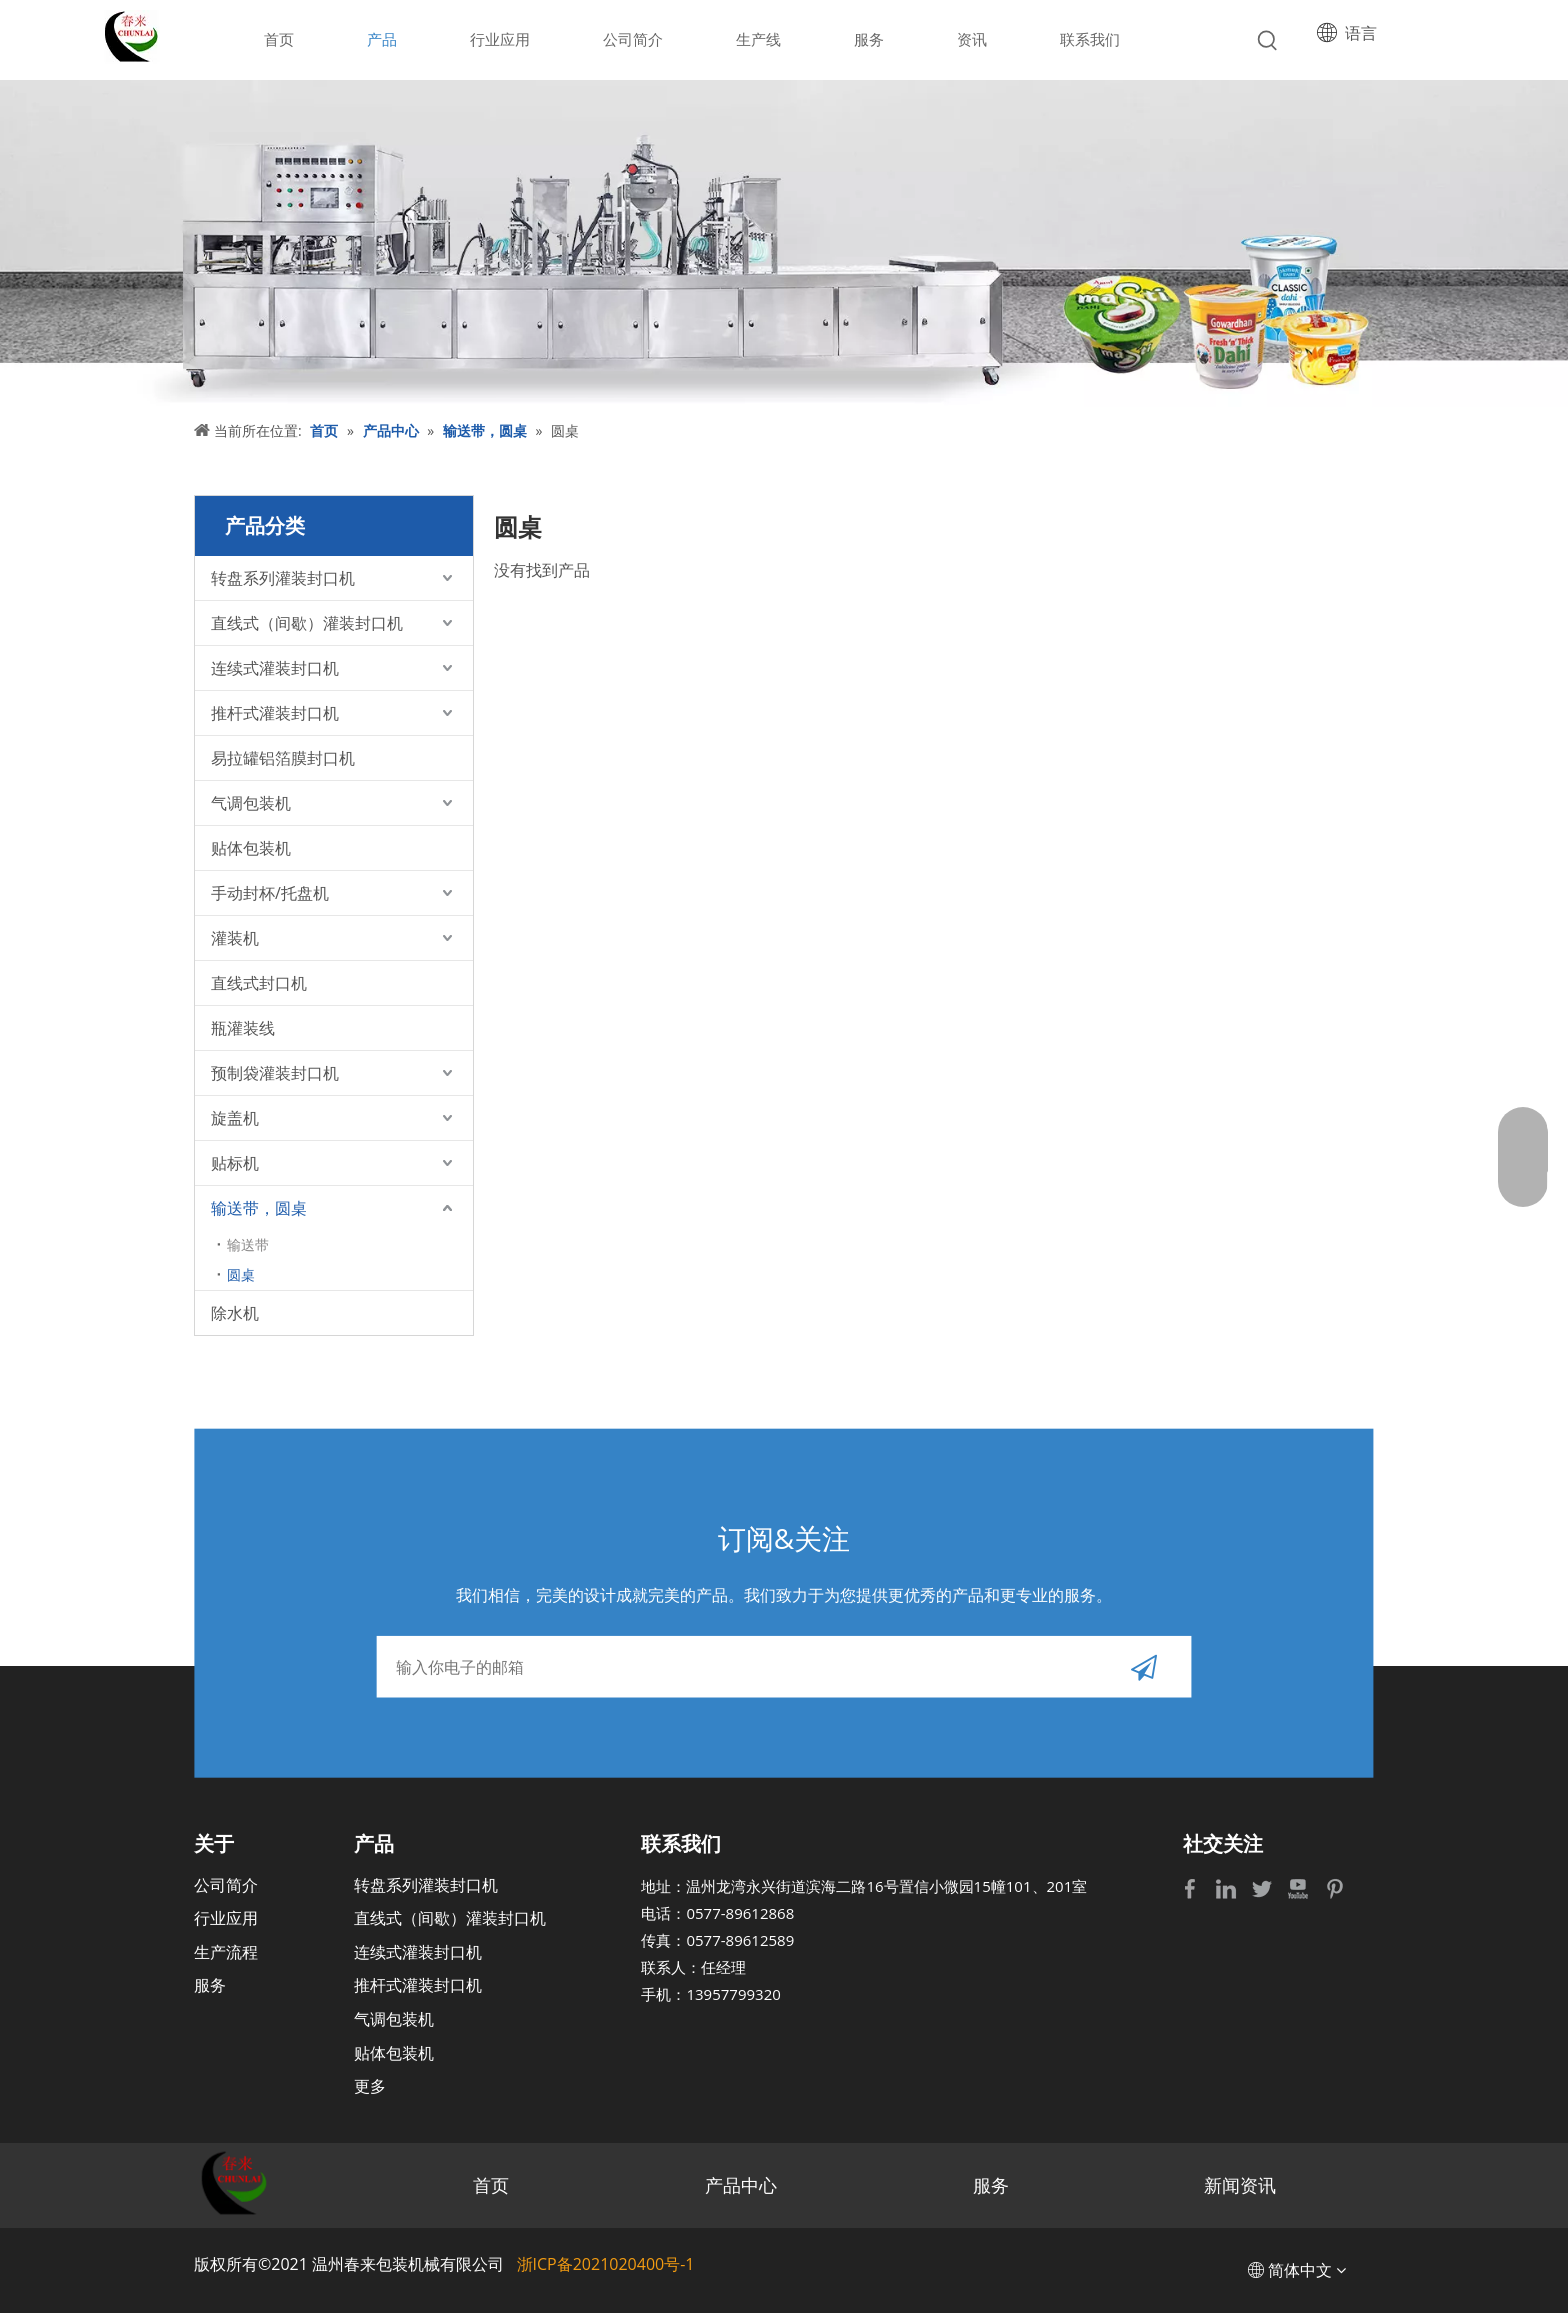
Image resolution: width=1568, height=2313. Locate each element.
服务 (210, 1985)
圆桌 (241, 1274)
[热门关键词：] (1268, 41)
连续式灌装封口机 (275, 668)
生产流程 (226, 1952)
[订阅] (1144, 1666)
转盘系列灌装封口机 (283, 578)
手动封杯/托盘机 (270, 893)
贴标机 (235, 1163)
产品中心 (741, 2185)
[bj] (784, 243)
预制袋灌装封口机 (275, 1073)
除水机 (235, 1313)
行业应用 (226, 1918)
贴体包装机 (251, 848)
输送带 (248, 1244)
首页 (491, 2185)
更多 (370, 2086)
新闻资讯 (1240, 2185)
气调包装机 (251, 803)
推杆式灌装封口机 (275, 713)
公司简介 (226, 1885)
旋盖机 (235, 1118)
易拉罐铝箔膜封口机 (283, 758)
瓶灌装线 (243, 1028)
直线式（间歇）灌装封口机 (307, 623)
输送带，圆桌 (259, 1208)
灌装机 (235, 938)
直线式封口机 (259, 983)
